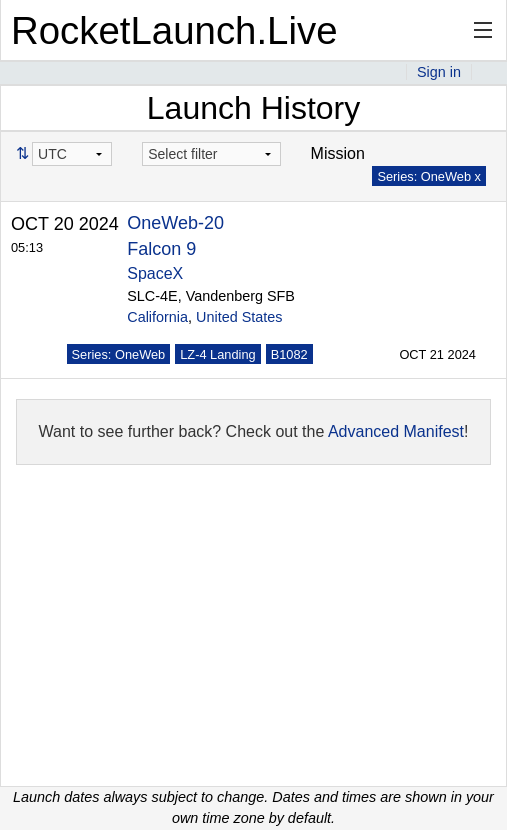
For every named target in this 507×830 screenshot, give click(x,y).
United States (239, 317)
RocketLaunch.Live (174, 30)
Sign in (439, 72)
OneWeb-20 (175, 223)
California (157, 317)
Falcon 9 (161, 249)
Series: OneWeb (119, 354)
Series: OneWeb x (429, 176)
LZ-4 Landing (217, 354)
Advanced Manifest (396, 431)
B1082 (289, 354)
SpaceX (155, 273)
